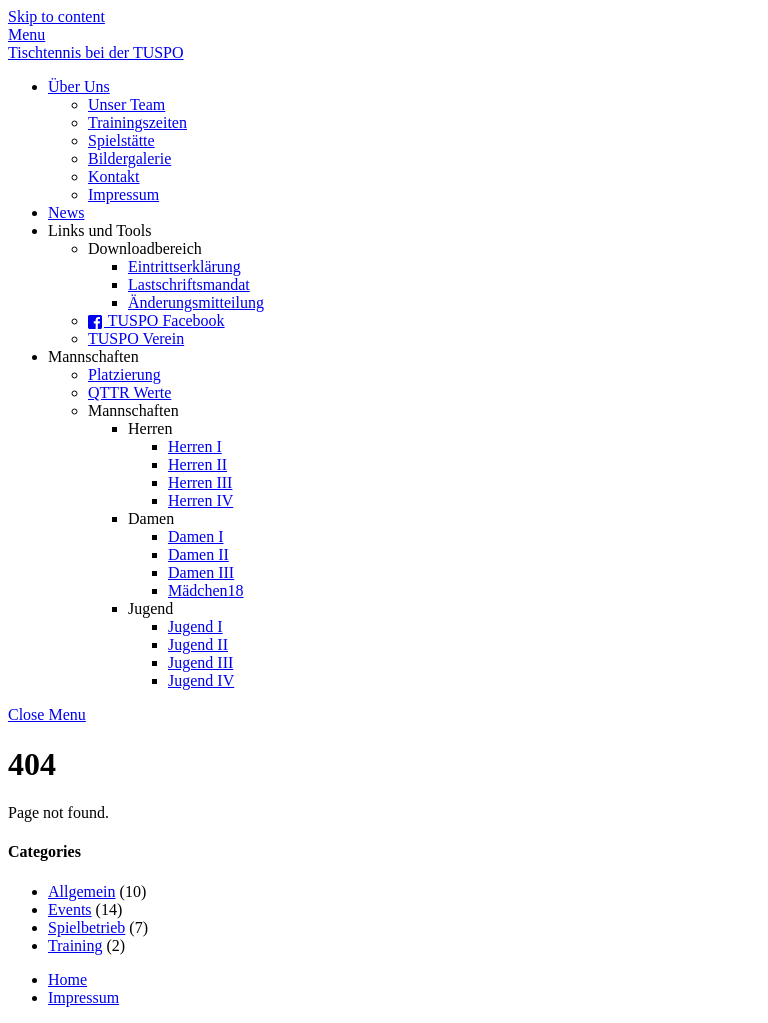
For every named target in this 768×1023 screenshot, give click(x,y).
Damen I (196, 536)
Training (75, 945)
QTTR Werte (129, 392)
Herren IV (200, 500)
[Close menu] (47, 714)
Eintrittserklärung (184, 266)
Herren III (200, 482)
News (66, 212)
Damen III (201, 572)
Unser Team (126, 104)
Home (67, 979)
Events (70, 909)
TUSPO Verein (136, 338)
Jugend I (195, 626)
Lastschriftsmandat (189, 284)
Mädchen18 (206, 590)
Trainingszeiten (137, 122)
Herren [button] (150, 428)
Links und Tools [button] (99, 230)
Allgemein (82, 891)
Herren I (195, 446)
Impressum (123, 194)
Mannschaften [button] (93, 356)
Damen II (198, 554)
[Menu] (26, 34)
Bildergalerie (129, 158)
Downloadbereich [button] (145, 248)
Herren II (197, 464)
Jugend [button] (150, 608)
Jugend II (198, 644)
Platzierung (124, 374)
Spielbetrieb (86, 927)
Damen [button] (151, 518)
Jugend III (200, 662)
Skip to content (56, 16)
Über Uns (79, 86)
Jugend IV (201, 680)
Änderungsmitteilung (196, 302)
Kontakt (114, 176)
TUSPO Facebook (156, 320)
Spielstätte (121, 140)
